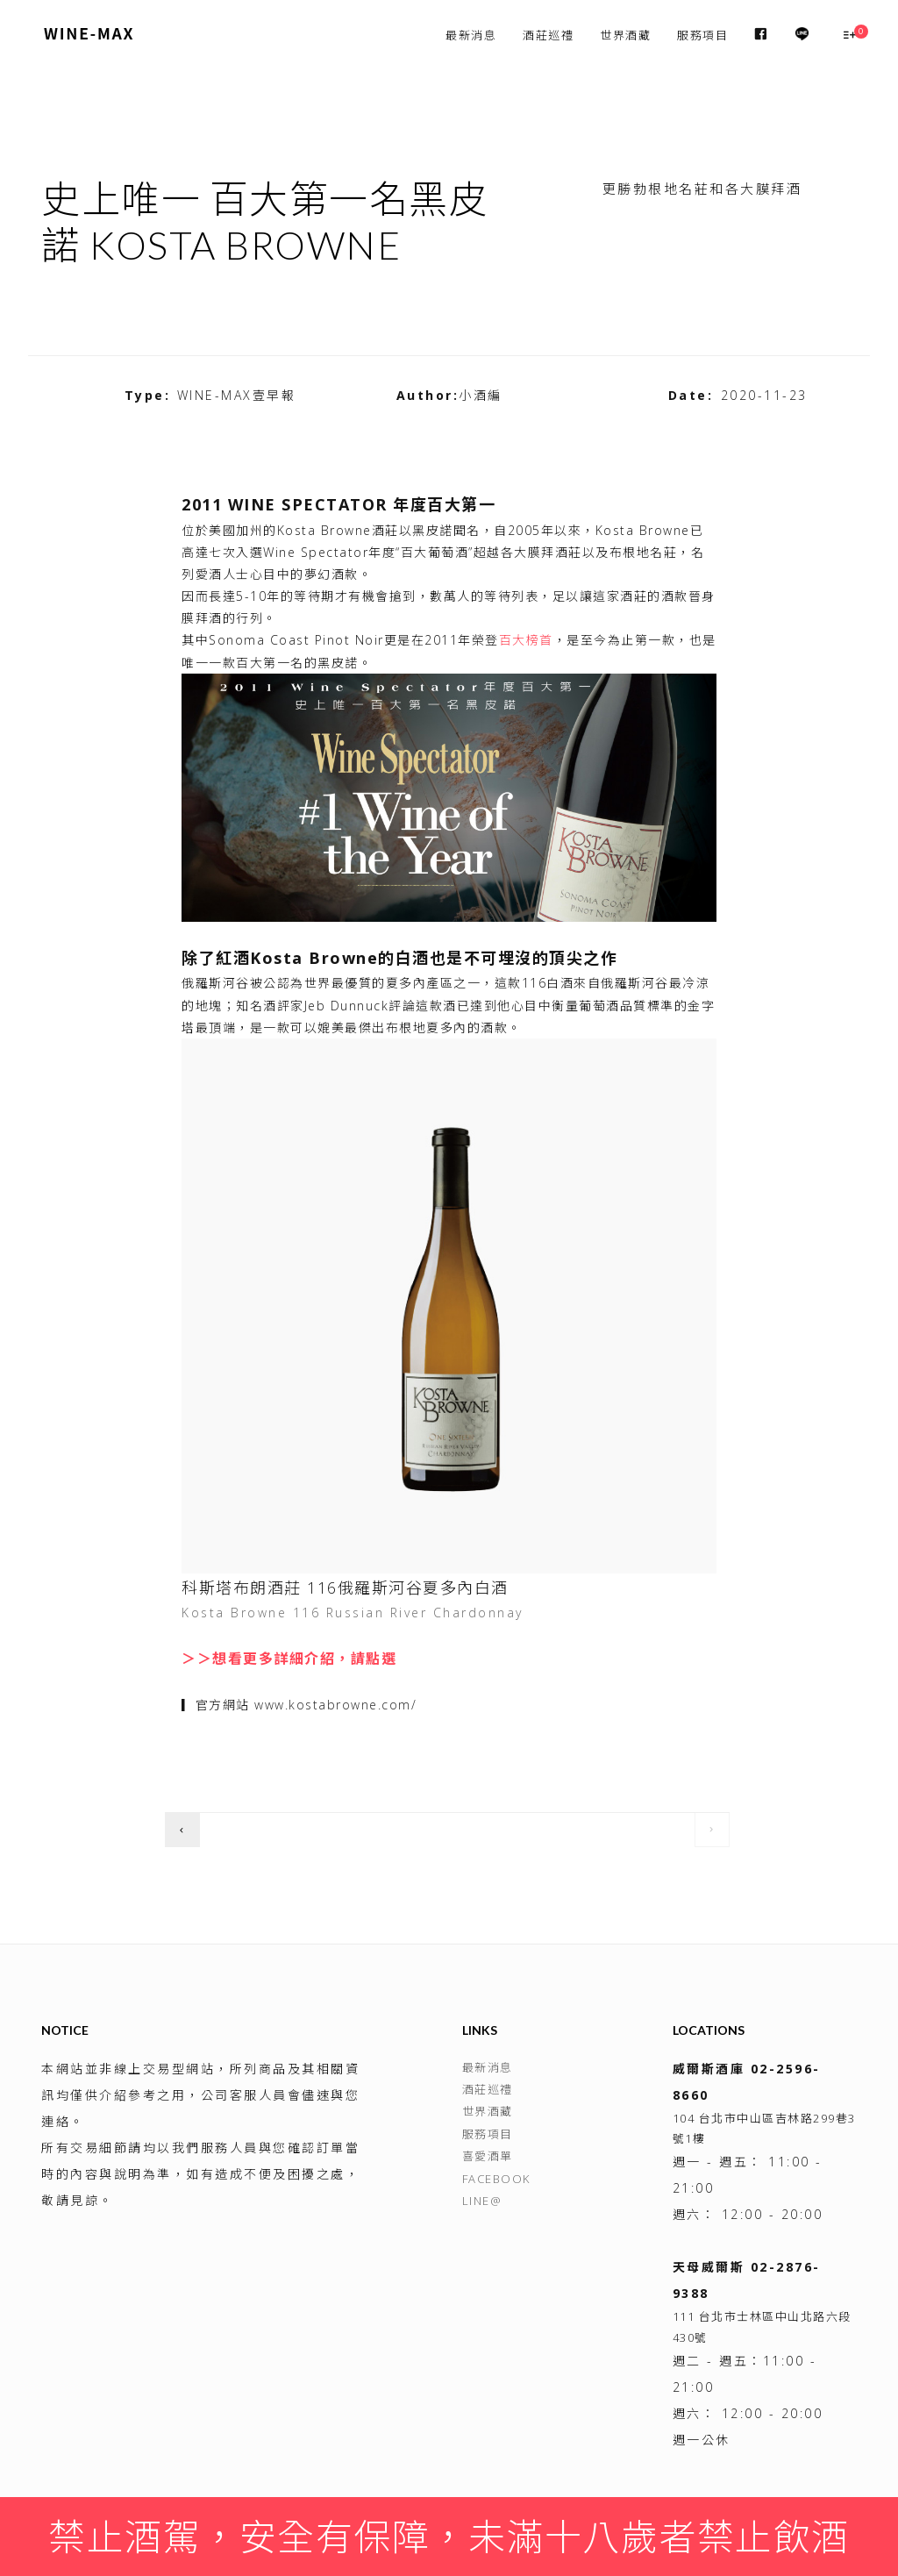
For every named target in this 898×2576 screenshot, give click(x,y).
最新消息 (470, 35)
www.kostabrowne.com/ (335, 1704)
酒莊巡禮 (548, 35)
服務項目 (702, 35)
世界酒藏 (625, 35)
